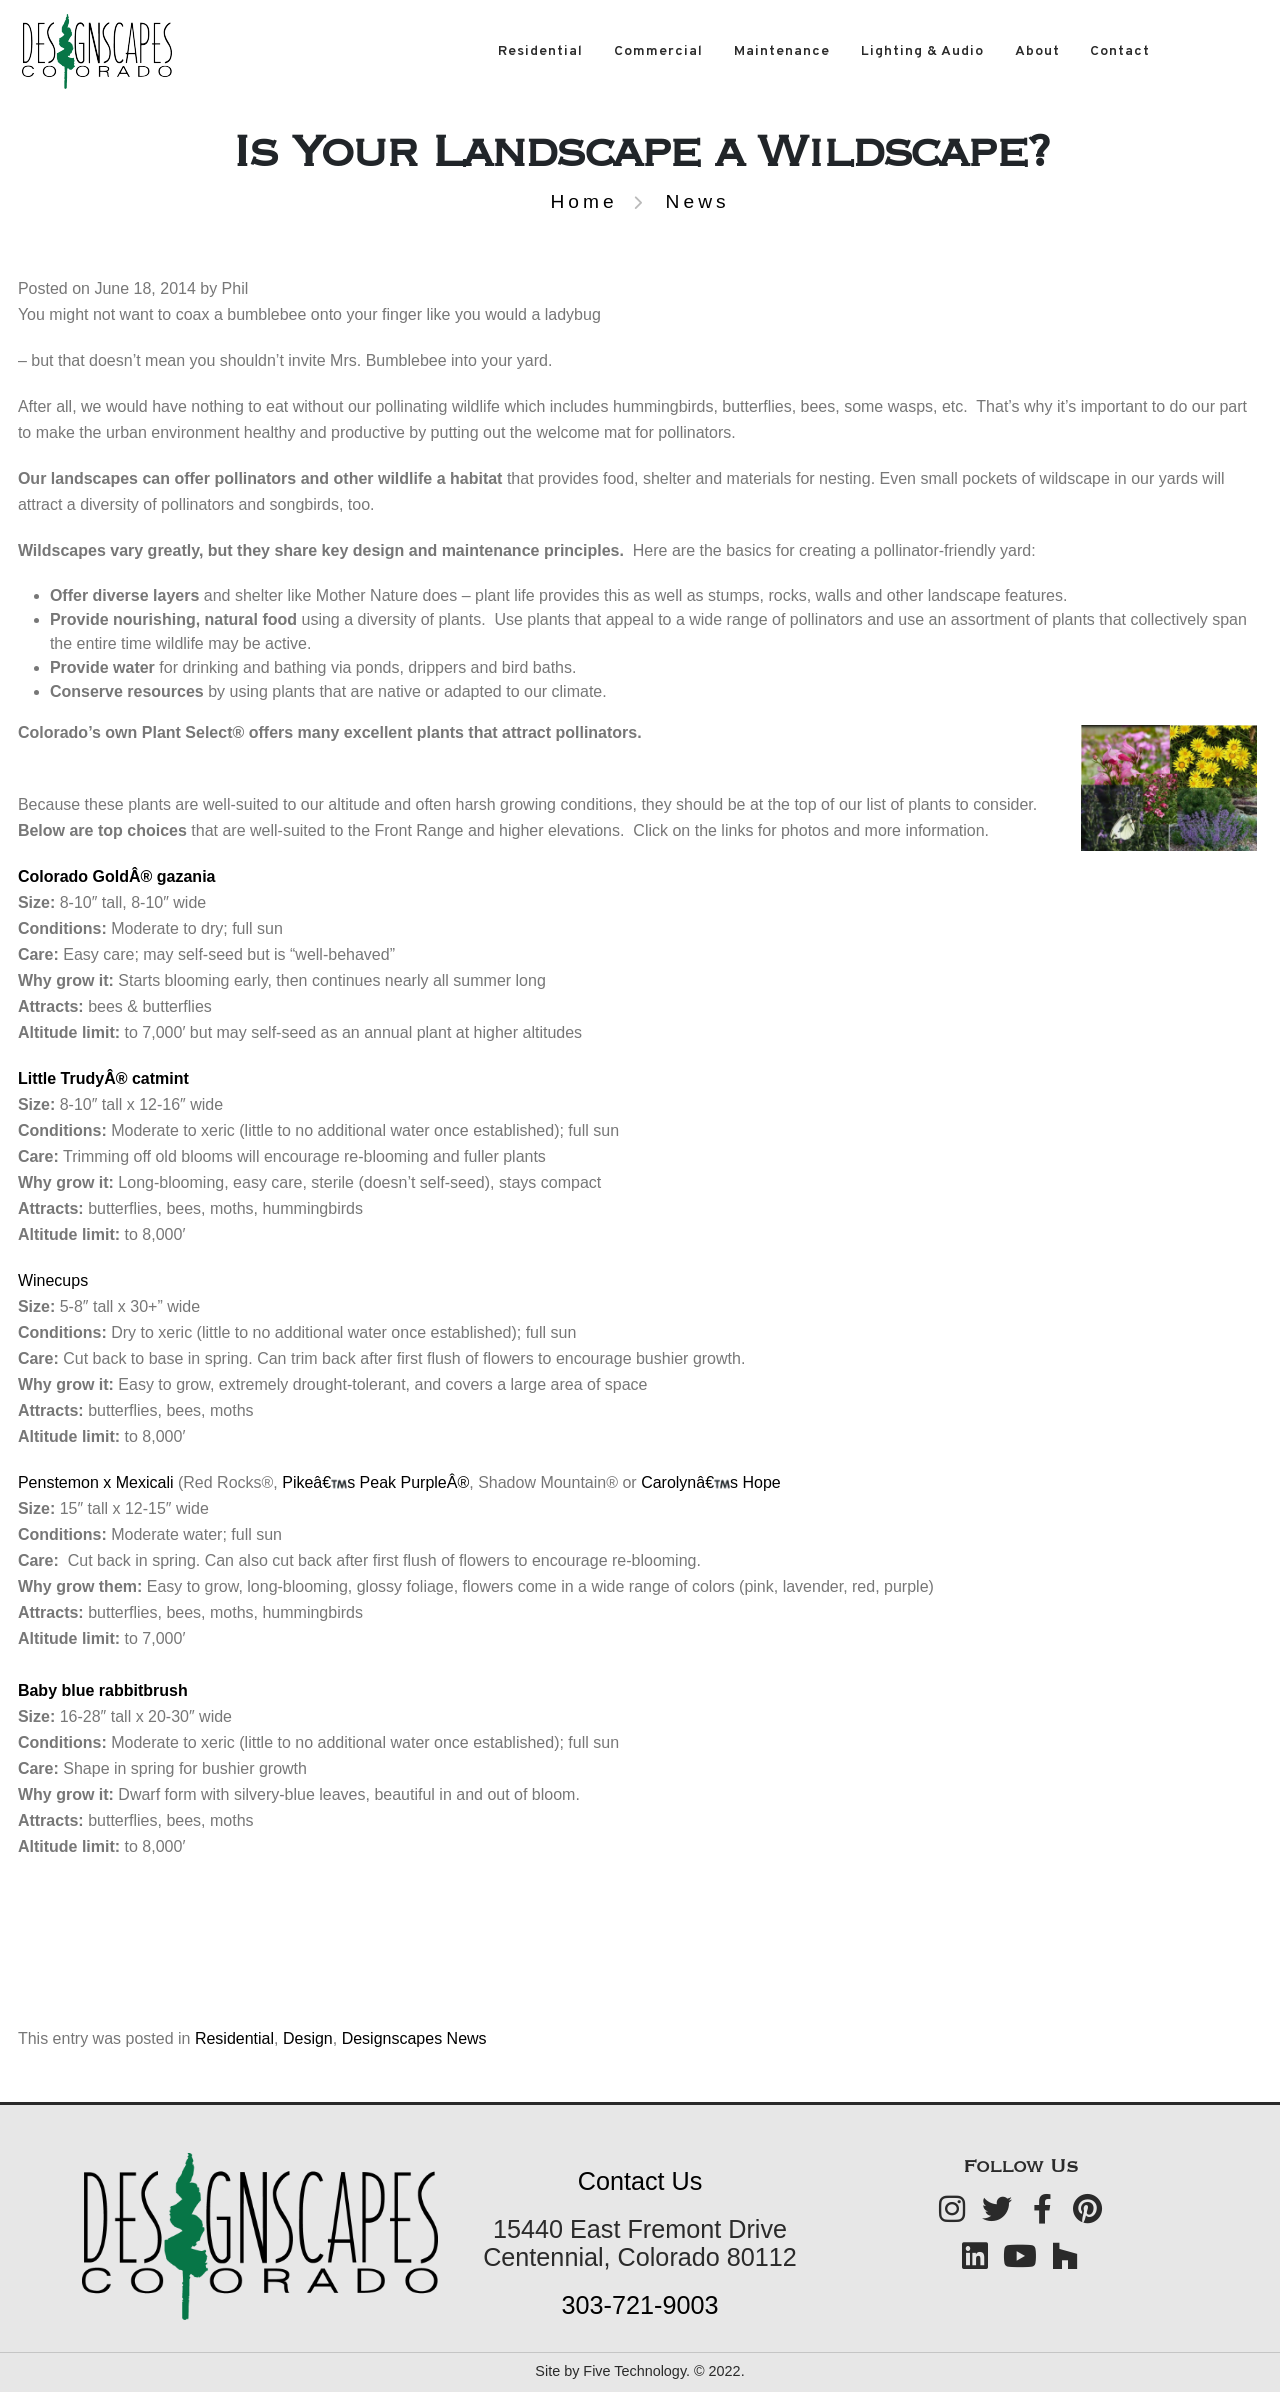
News (698, 201)
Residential (540, 51)
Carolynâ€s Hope (711, 1482)
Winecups (53, 1280)
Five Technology (634, 2371)
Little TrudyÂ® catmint (103, 1078)
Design (308, 2038)
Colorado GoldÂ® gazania (117, 876)
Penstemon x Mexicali (98, 1482)
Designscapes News (414, 2038)
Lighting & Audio (922, 51)
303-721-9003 (640, 2305)
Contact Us (640, 2181)
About (1037, 51)
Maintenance (782, 51)
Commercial (658, 51)
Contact (1120, 51)
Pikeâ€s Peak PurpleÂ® (375, 1482)
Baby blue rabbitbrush (103, 1690)
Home (583, 201)
